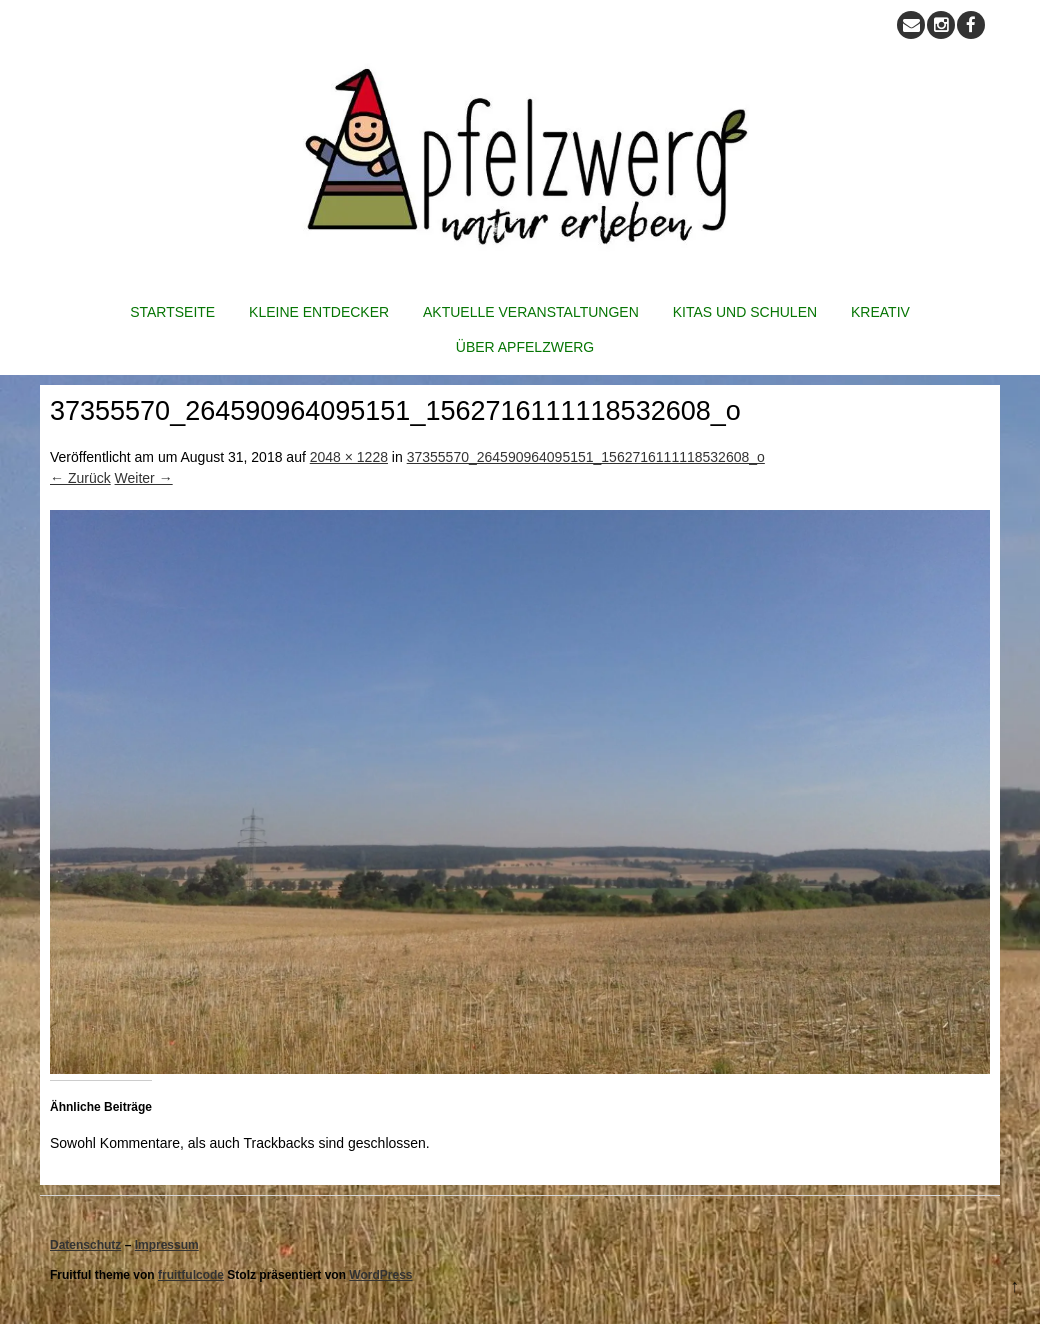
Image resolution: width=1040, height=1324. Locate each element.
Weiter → (144, 478)
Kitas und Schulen (745, 312)
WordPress (380, 1275)
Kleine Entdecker (319, 312)
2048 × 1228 (349, 457)
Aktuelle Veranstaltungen (531, 312)
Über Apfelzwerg (525, 347)
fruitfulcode (191, 1275)
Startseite (172, 312)
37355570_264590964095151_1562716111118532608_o (586, 457)
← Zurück (80, 478)
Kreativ (880, 312)
